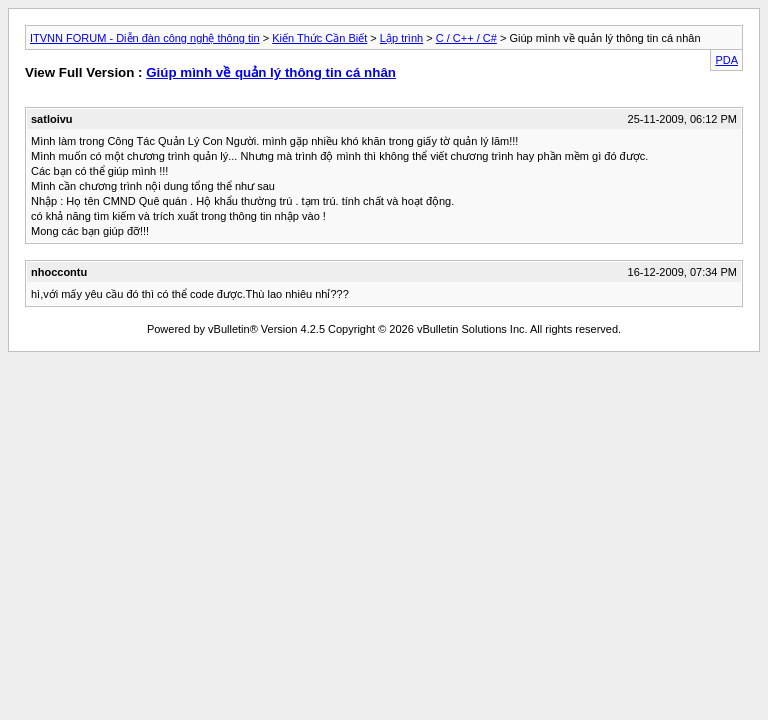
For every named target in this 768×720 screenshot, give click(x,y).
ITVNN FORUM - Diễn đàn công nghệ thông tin (145, 38)
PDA (726, 60)
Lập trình (401, 38)
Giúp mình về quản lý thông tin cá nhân (271, 72)
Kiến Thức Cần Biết (319, 38)
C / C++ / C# (466, 38)
